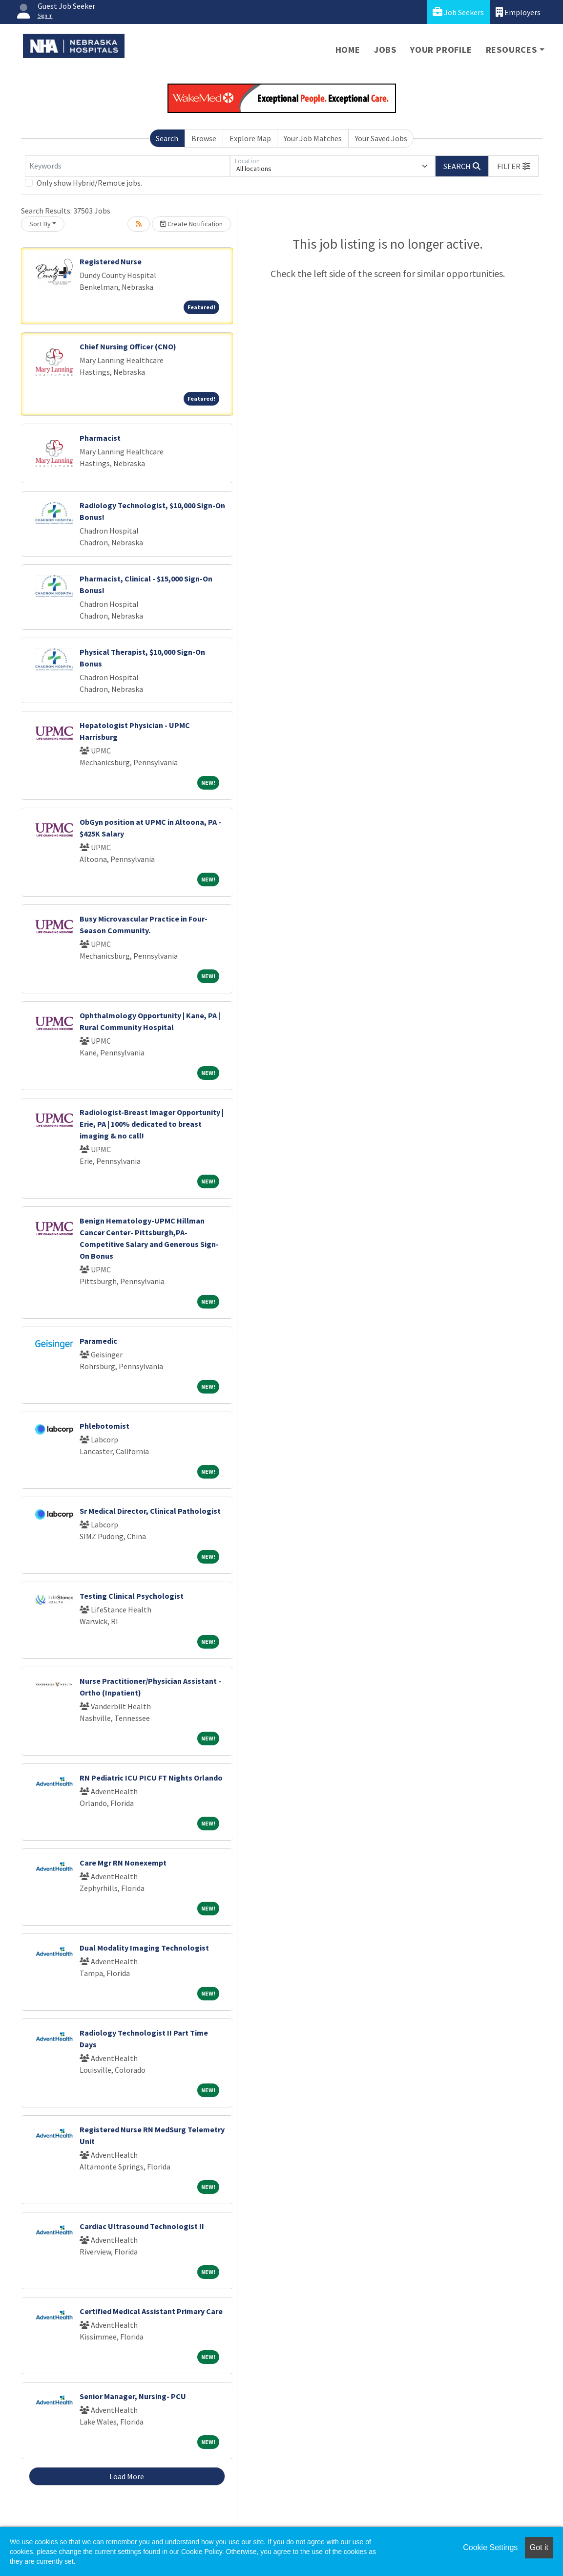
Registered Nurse (111, 261)
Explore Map (250, 138)
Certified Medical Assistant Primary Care (151, 2311)
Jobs (385, 49)
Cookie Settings (490, 2547)
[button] (514, 166)
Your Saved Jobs (381, 138)
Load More (126, 2476)
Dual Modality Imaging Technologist (144, 1948)
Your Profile (441, 49)
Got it (539, 2547)
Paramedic (98, 1341)
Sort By (40, 223)
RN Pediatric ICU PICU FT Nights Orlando (151, 1777)
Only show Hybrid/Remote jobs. (89, 183)
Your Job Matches (313, 138)
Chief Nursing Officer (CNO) (128, 346)
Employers (518, 12)
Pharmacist (100, 438)
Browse (203, 138)
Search (167, 138)
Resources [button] (511, 49)
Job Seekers (458, 12)
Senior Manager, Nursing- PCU (133, 2396)
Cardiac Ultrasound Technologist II (142, 2226)
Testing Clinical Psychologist (132, 1596)
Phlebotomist (104, 1426)
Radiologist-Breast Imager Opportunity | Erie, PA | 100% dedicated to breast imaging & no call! (152, 1123)
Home (347, 49)
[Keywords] (127, 166)
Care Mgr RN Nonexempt (123, 1863)
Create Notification (191, 223)
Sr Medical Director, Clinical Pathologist (150, 1511)
